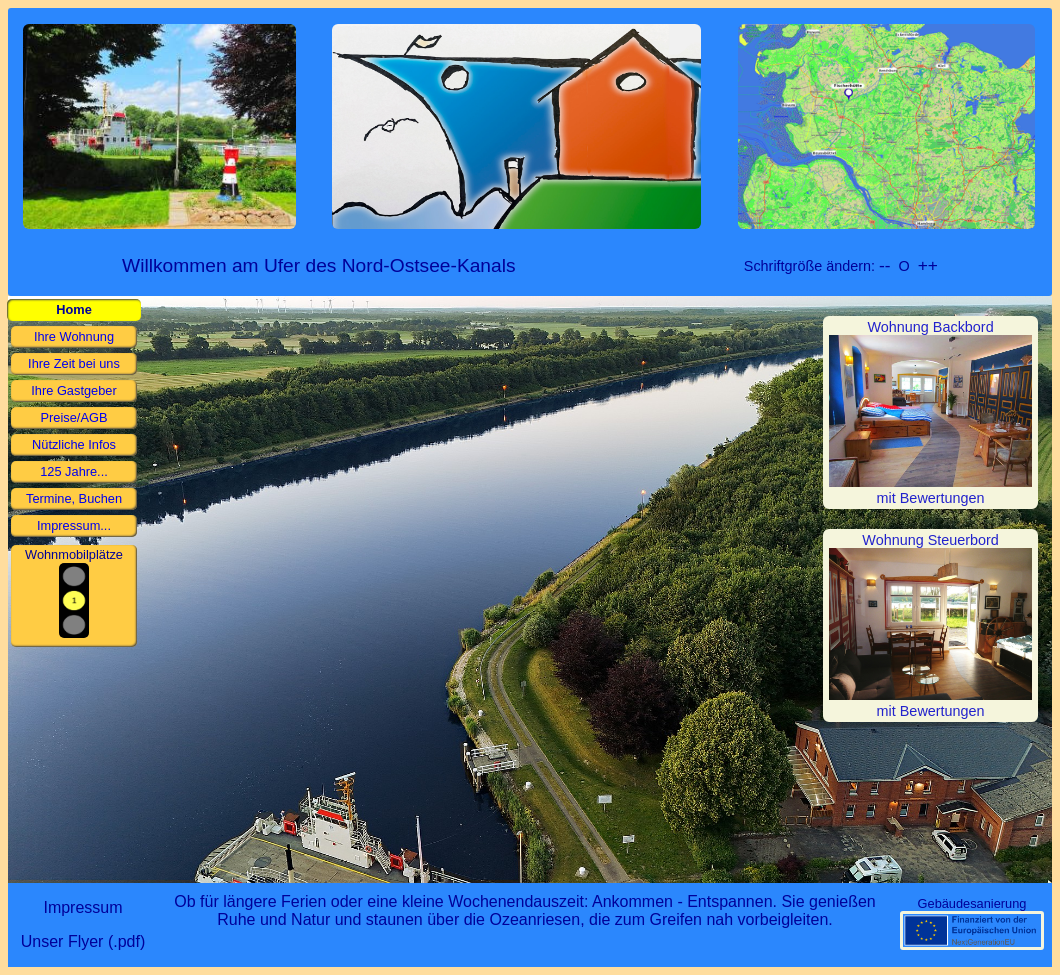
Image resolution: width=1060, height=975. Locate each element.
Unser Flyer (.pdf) (83, 941)
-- (885, 265)
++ (928, 265)
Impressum (82, 907)
